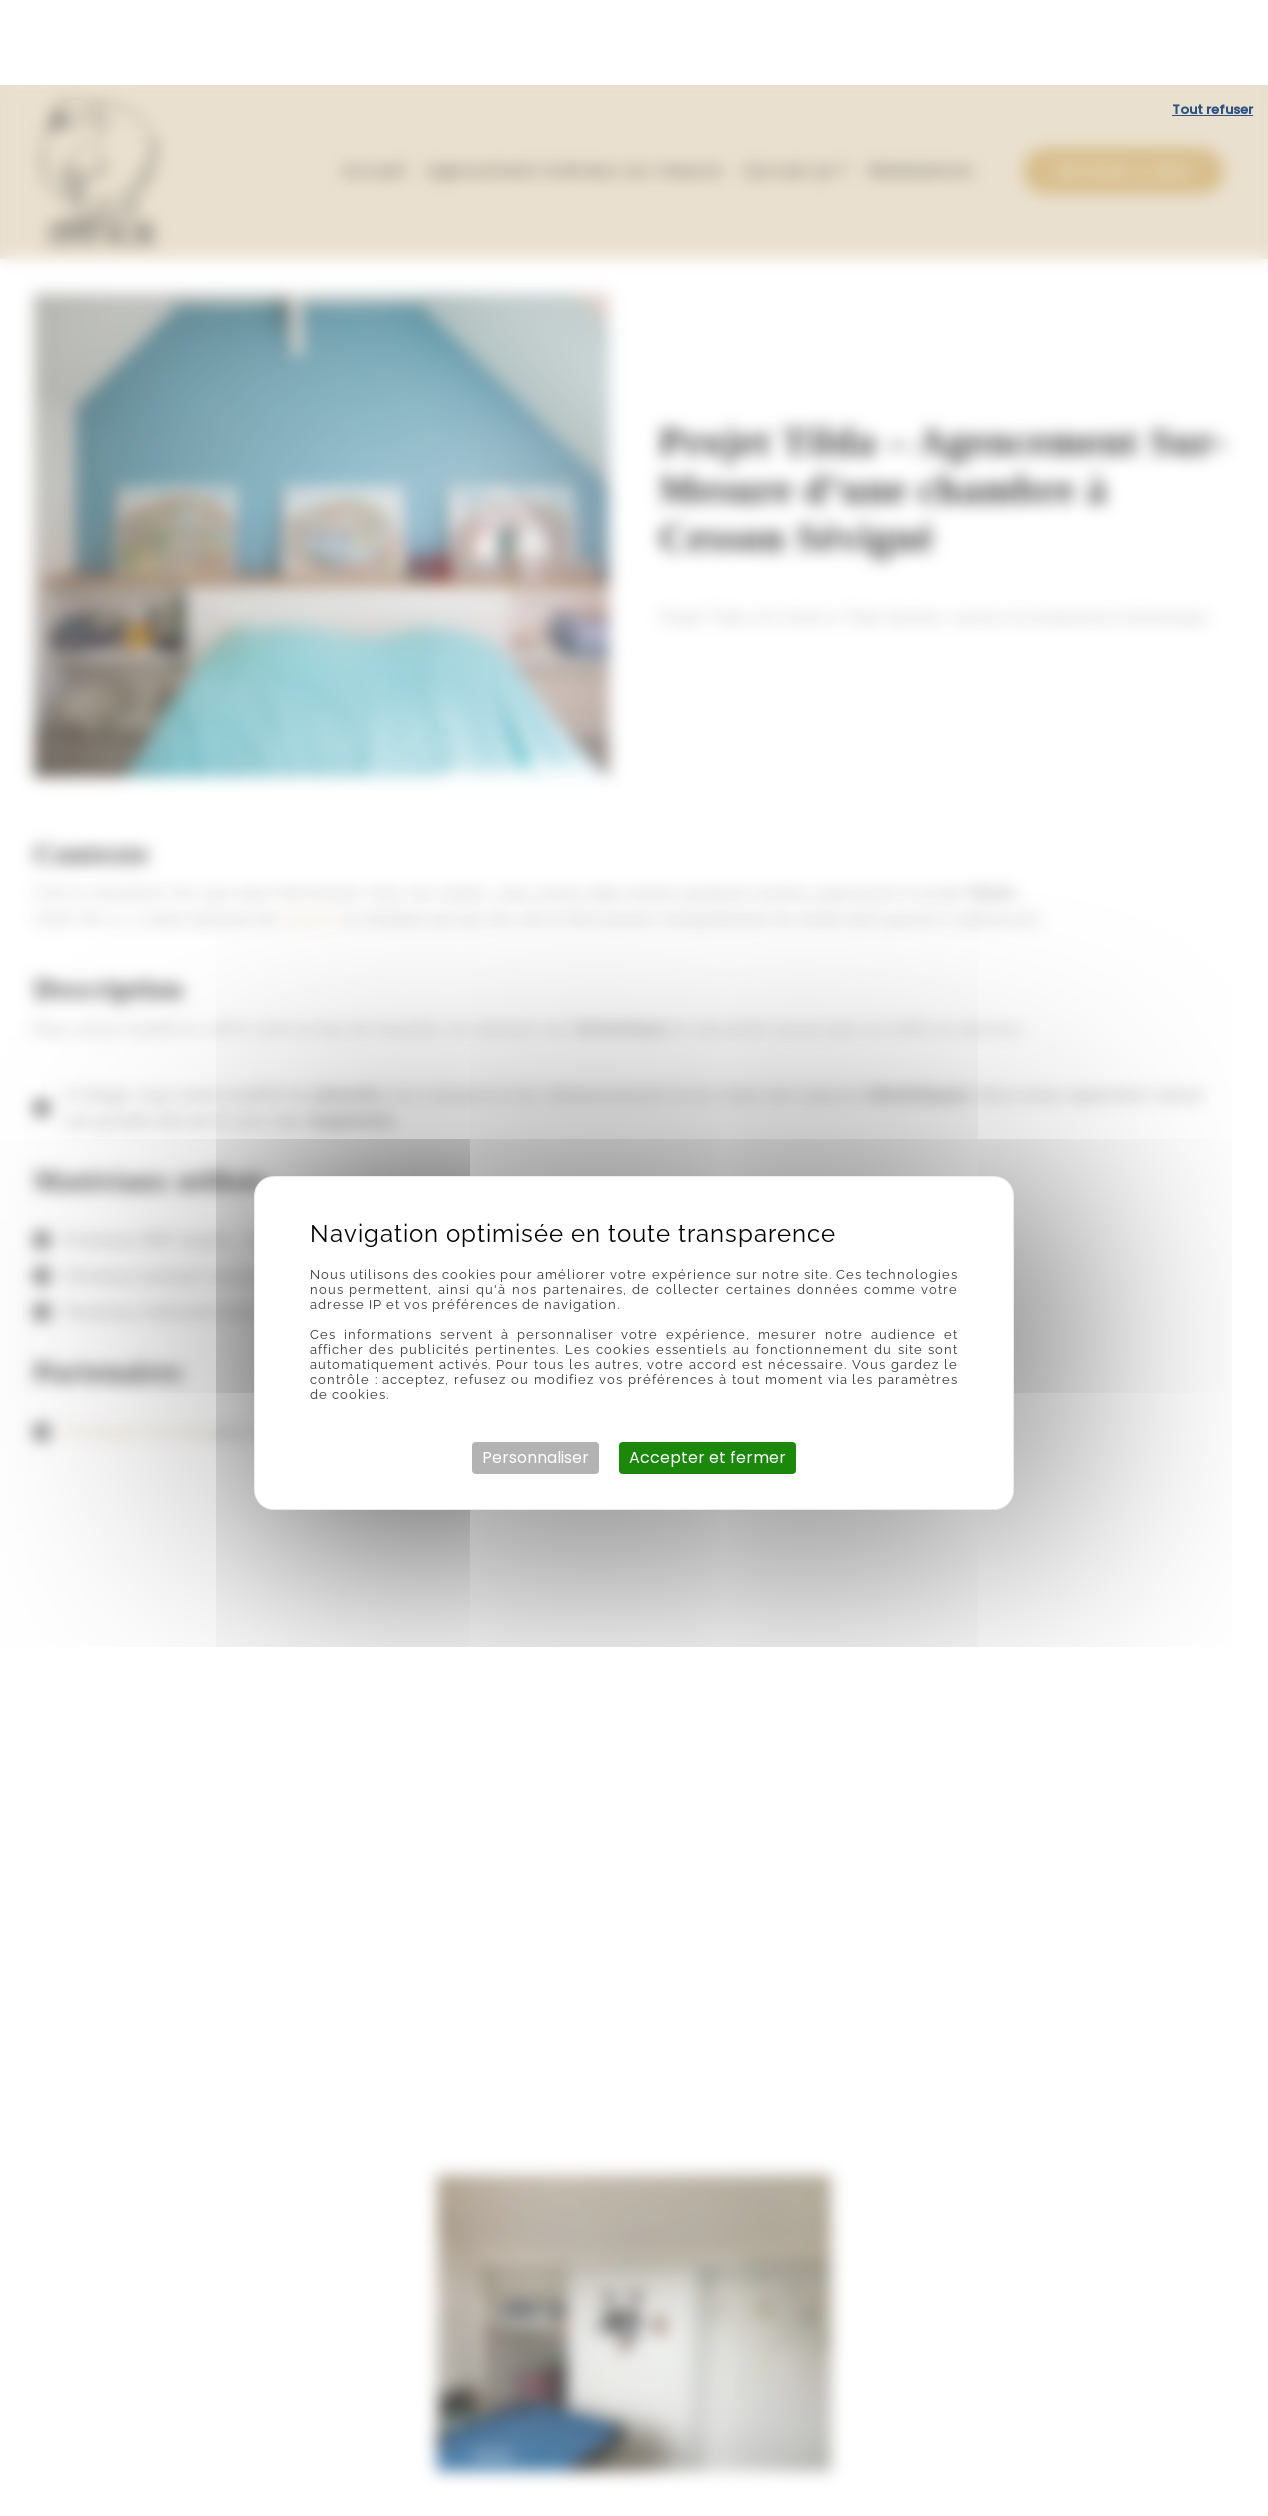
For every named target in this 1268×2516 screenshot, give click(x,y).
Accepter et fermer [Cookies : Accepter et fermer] (707, 1372)
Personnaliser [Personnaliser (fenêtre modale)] (535, 1372)
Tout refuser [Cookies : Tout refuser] (1212, 24)
